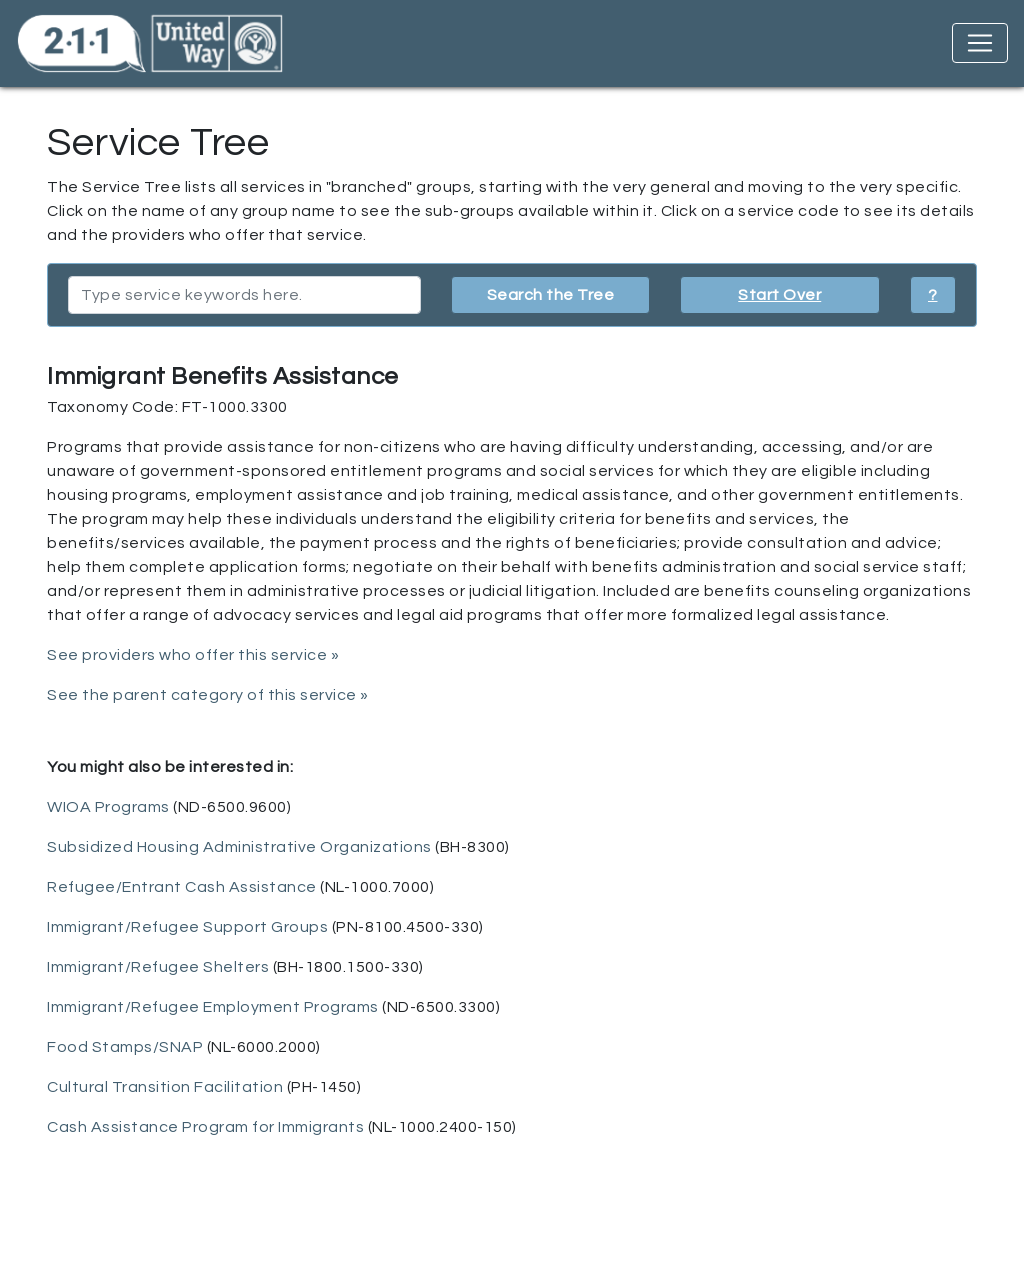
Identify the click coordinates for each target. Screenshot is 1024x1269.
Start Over (779, 295)
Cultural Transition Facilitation (165, 1087)
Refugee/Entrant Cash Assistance (182, 887)
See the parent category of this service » (208, 695)
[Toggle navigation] (980, 43)
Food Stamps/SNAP (125, 1047)
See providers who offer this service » (193, 655)
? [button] (933, 295)
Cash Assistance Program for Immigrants (205, 1127)
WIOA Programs (108, 807)
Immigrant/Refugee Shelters (158, 967)
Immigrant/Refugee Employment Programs (213, 1007)
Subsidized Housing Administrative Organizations (239, 847)
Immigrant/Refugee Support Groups (187, 927)
